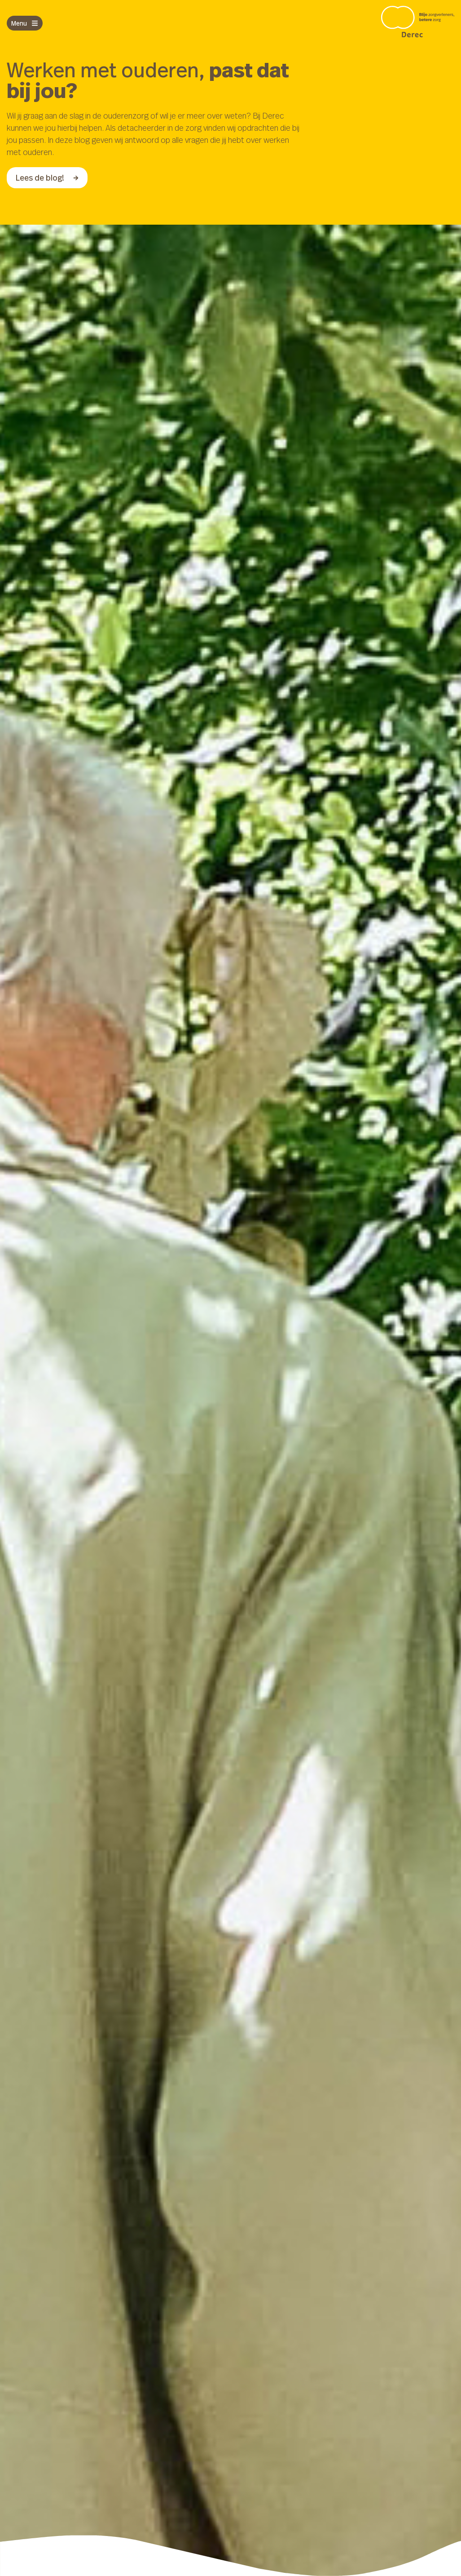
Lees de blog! (47, 177)
